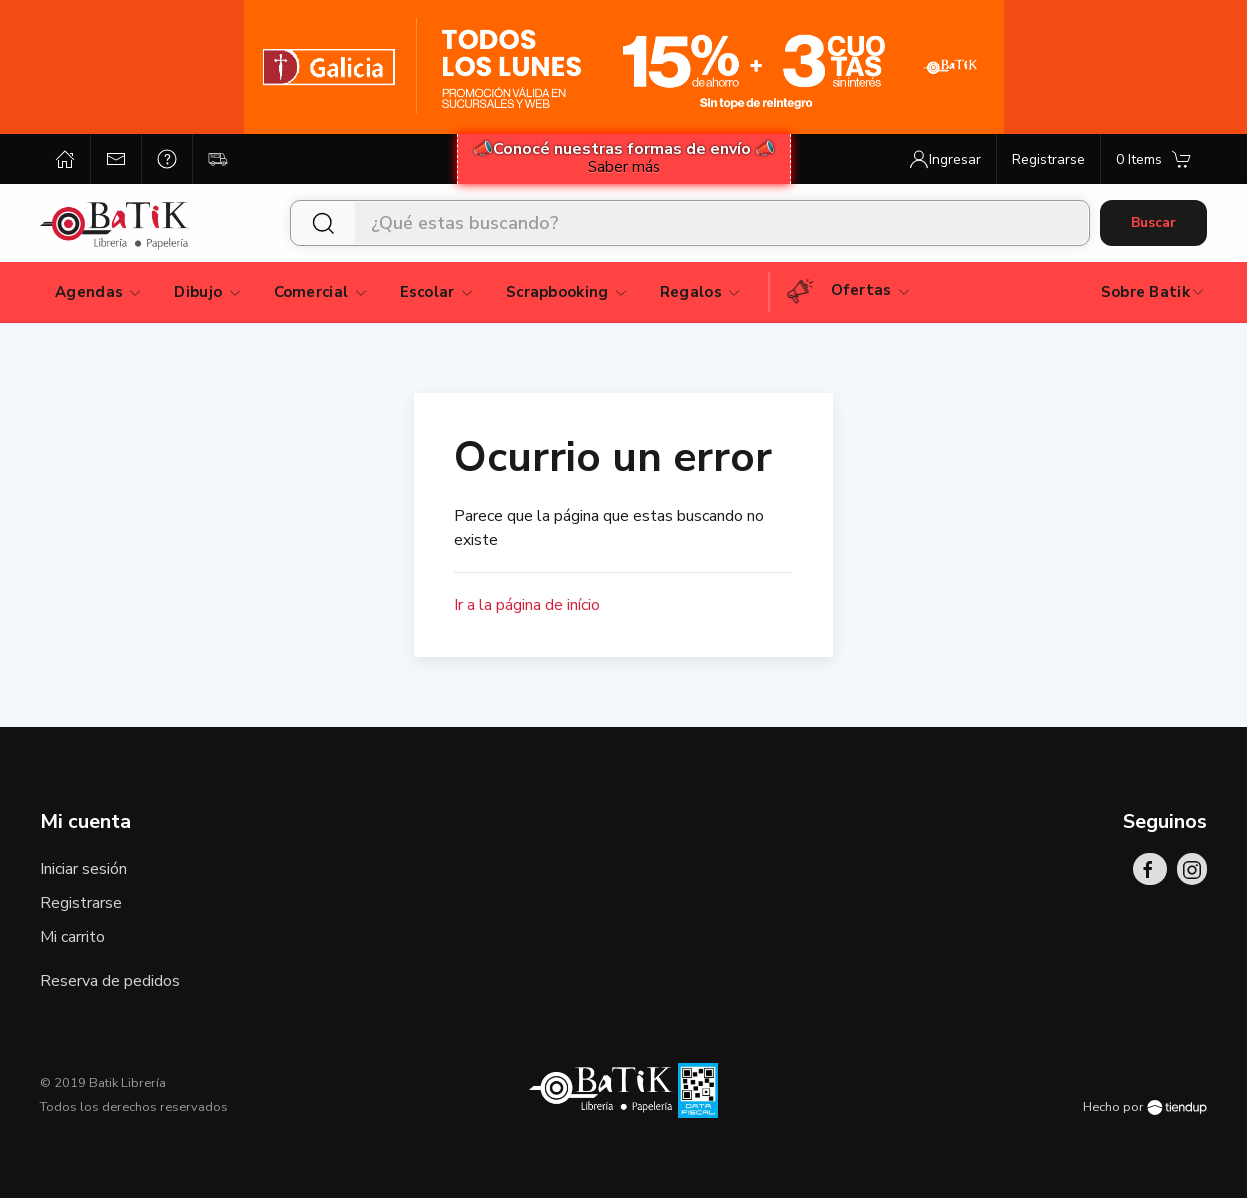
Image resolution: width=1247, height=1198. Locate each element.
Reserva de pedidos (110, 981)
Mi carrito (72, 937)
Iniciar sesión (83, 869)
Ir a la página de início (527, 605)
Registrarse (81, 903)
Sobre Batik (1153, 292)
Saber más (624, 167)
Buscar (1153, 222)
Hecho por (1145, 1107)
